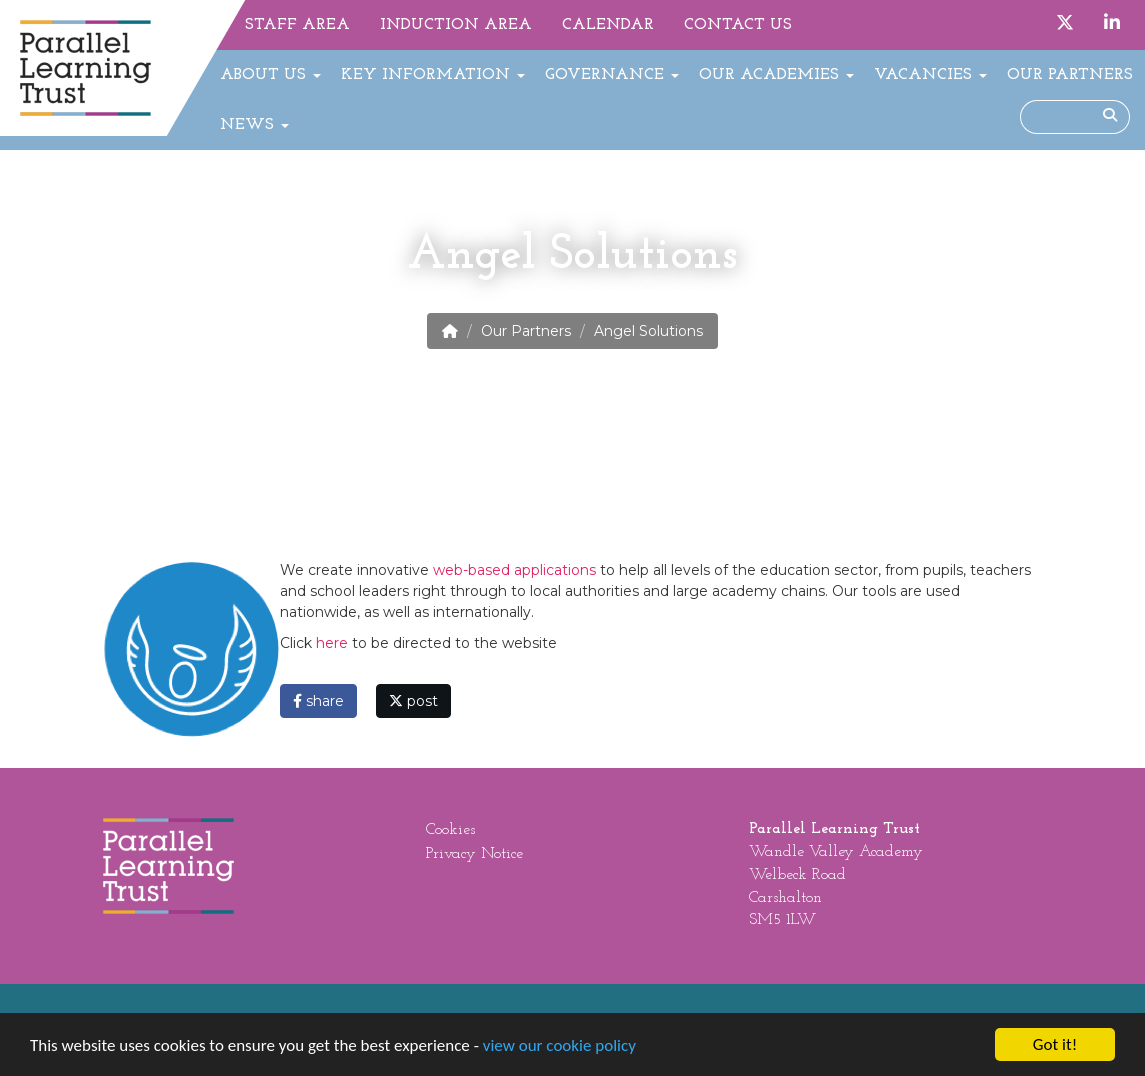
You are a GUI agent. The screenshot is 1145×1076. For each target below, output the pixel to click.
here (334, 643)
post (413, 701)
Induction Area (456, 25)
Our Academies (776, 75)
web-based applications (514, 570)
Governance (612, 75)
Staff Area (297, 25)
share (318, 701)
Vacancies (930, 75)
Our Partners (1070, 75)
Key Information (433, 75)
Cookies (450, 830)
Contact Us (738, 25)
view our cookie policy (559, 1046)
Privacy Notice (474, 854)
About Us (270, 75)
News (254, 125)
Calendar (608, 25)
